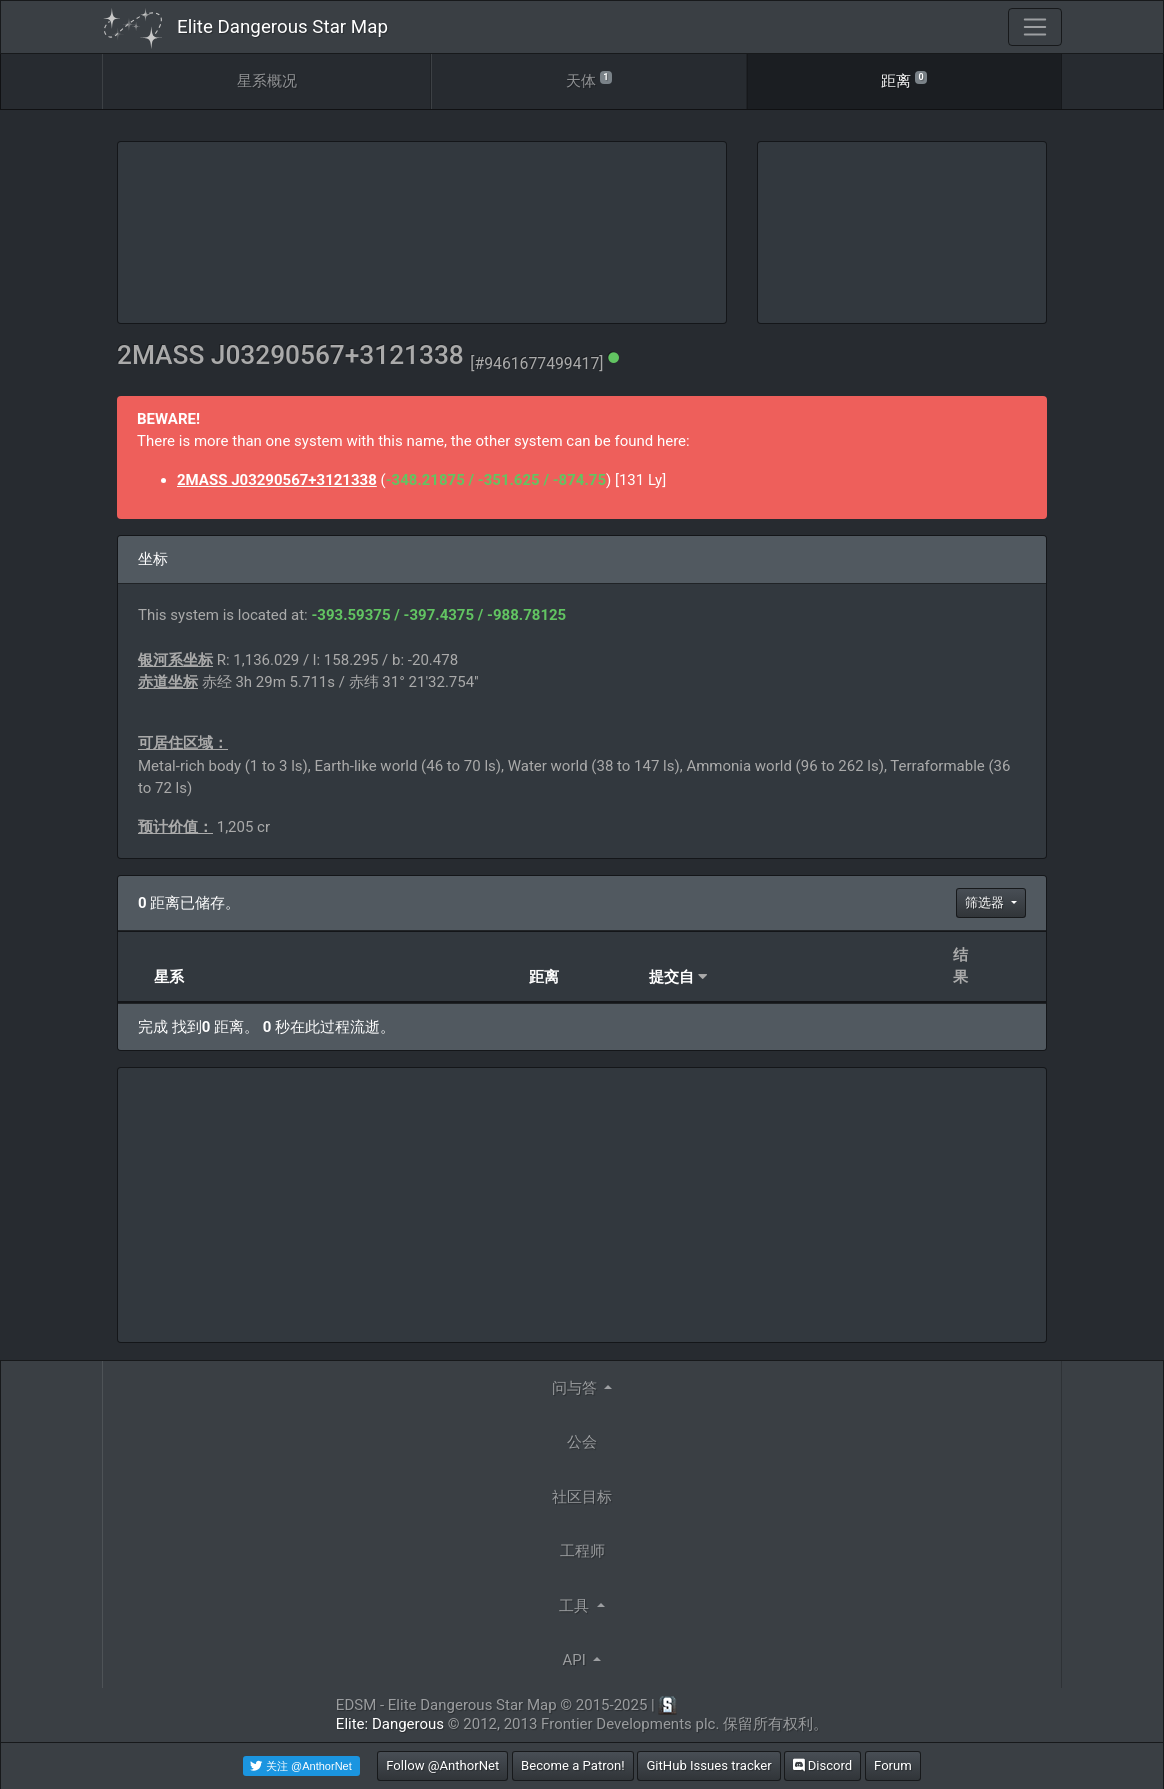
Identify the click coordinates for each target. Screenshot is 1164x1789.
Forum (893, 1765)
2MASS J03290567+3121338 (277, 480)
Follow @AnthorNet (442, 1765)
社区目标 (582, 1497)
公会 (582, 1442)
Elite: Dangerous (390, 1724)
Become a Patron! (573, 1765)
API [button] (576, 1660)
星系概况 (267, 81)
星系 (169, 977)
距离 (904, 79)
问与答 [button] (576, 1388)
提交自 (671, 977)
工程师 (582, 1551)
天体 (589, 79)
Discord (822, 1765)
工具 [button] (576, 1606)
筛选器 (986, 902)
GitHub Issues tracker (708, 1765)
